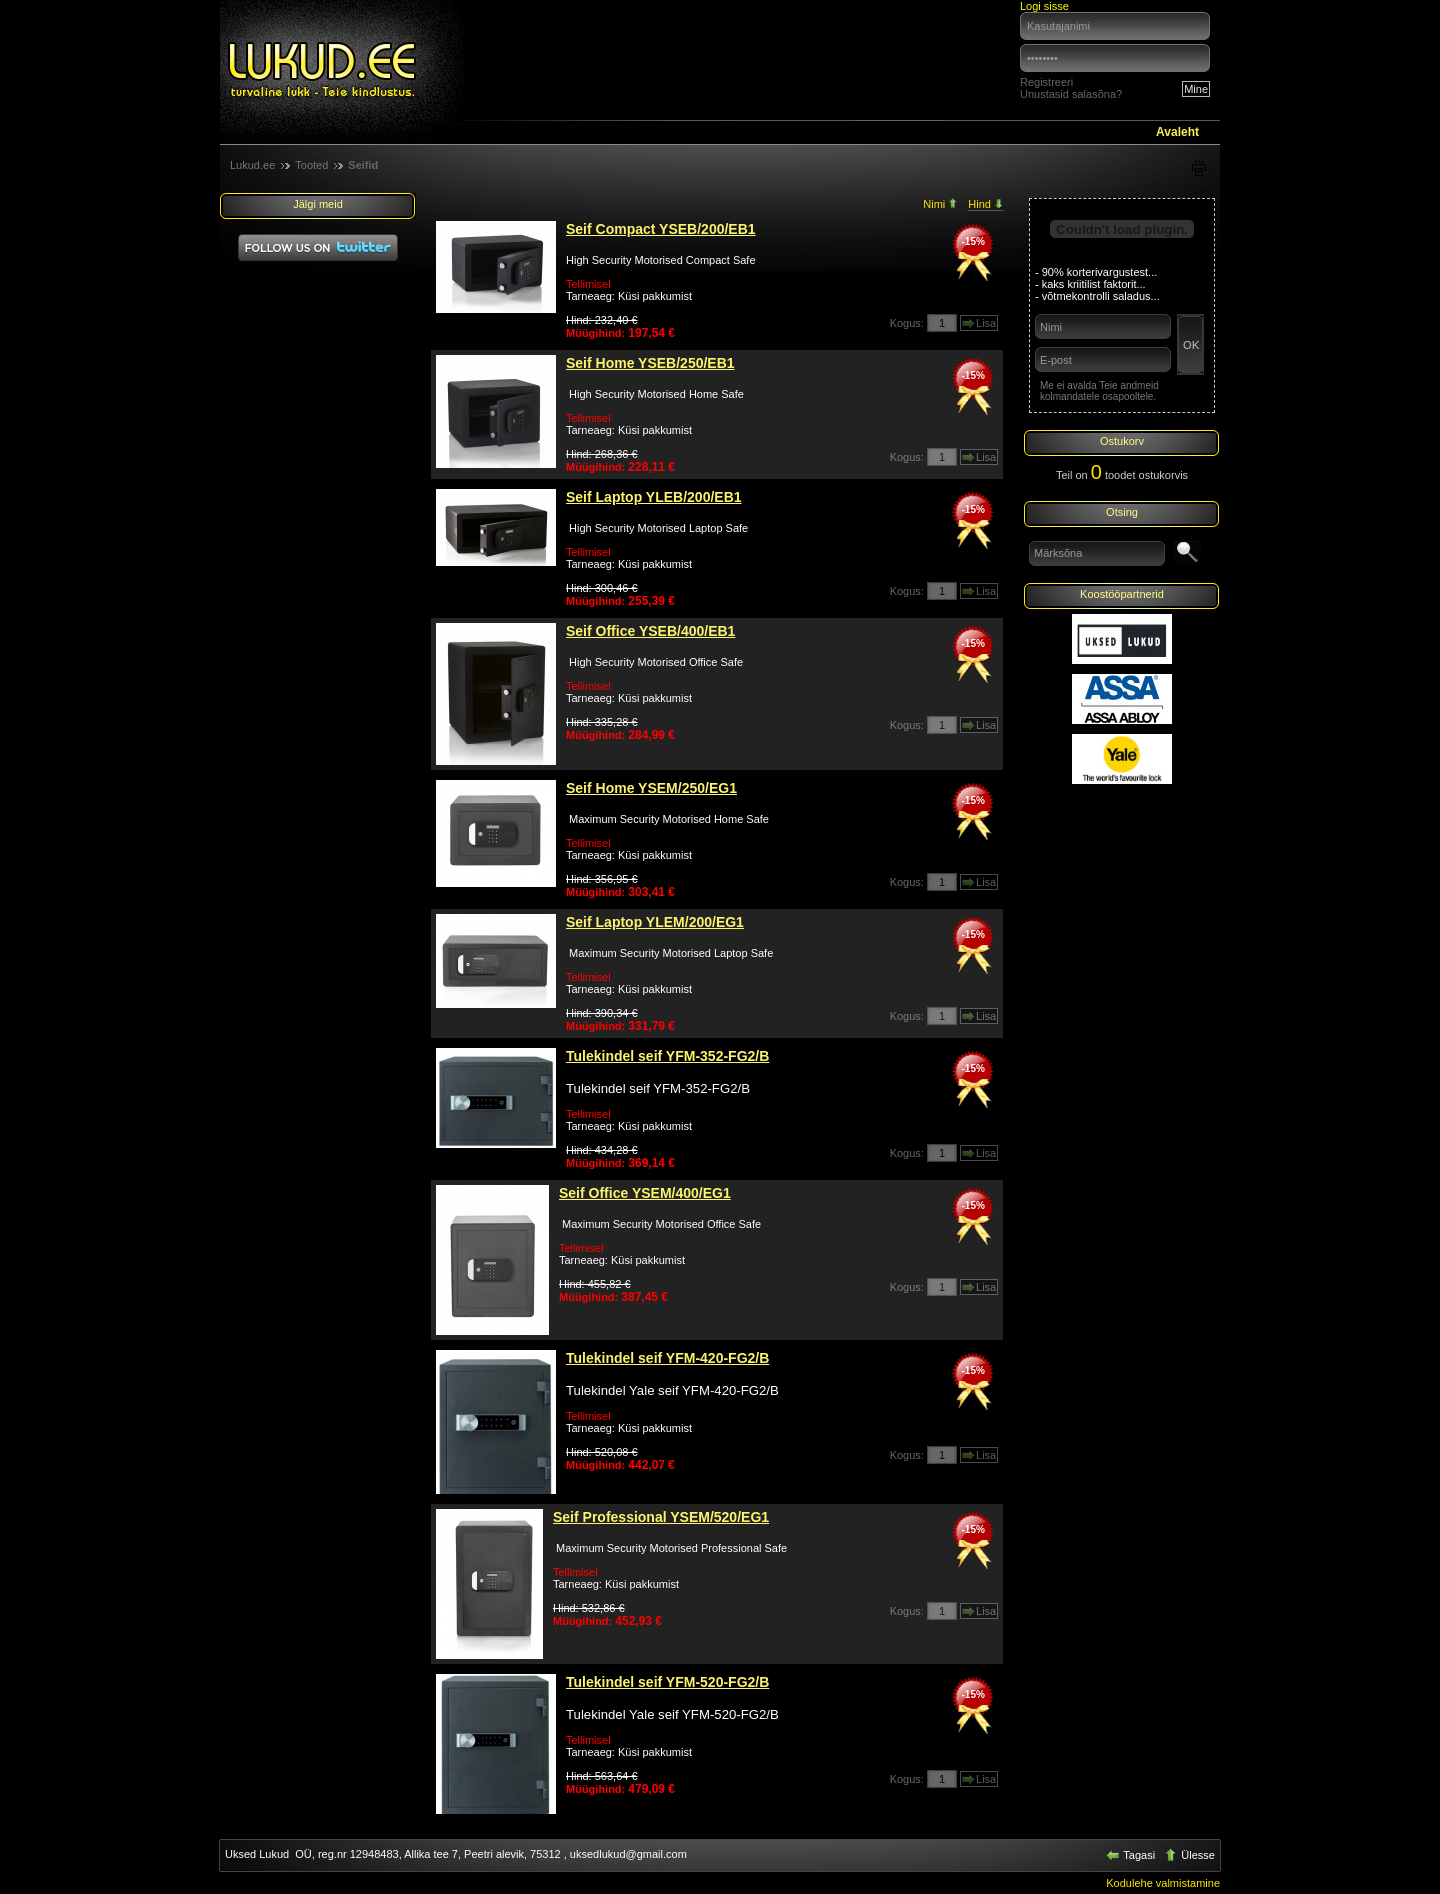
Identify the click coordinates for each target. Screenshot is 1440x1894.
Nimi (940, 204)
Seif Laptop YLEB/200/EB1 (654, 497)
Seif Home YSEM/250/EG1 (651, 788)
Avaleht (1177, 132)
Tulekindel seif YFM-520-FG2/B (667, 1682)
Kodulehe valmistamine (1163, 1883)
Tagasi (1132, 1855)
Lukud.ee (252, 165)
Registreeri (1046, 82)
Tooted (311, 165)
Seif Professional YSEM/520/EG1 (661, 1517)
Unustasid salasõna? (1071, 94)
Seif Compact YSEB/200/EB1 (661, 229)
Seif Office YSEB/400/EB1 (650, 631)
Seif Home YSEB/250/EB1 (650, 363)
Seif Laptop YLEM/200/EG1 (655, 922)
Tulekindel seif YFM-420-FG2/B (667, 1358)
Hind (986, 204)
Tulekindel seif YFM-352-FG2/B (667, 1056)
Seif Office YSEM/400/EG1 (645, 1193)
